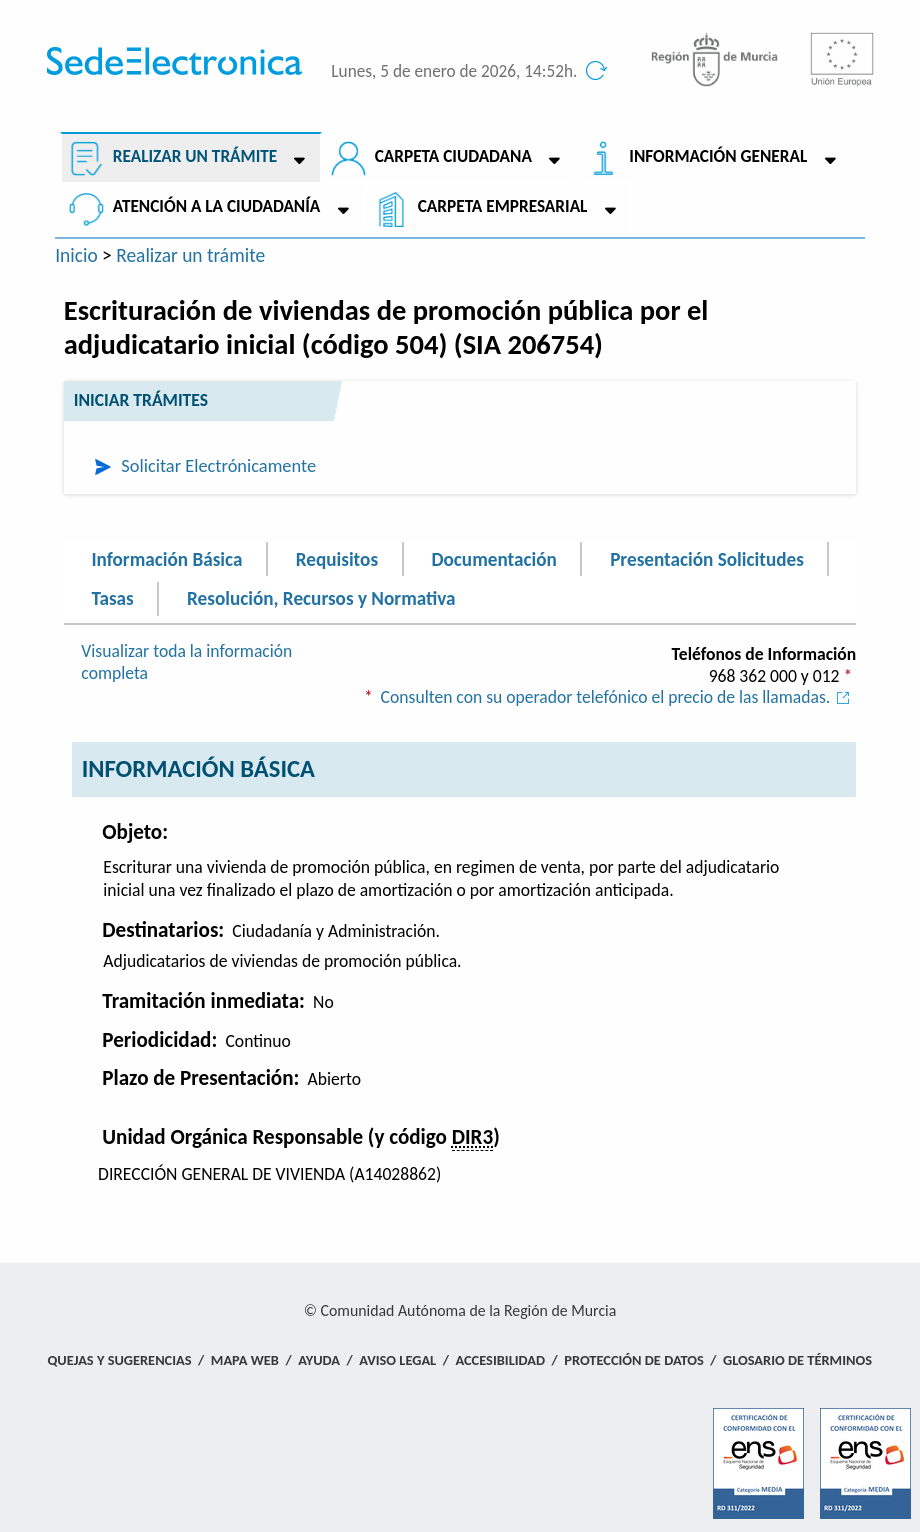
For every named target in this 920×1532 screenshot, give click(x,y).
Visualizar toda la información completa (186, 662)
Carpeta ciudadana (453, 156)
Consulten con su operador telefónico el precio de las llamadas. (619, 697)
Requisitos (337, 558)
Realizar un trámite (195, 156)
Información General (718, 156)
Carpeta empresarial (503, 206)
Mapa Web (245, 1360)
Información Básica (166, 558)
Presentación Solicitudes (707, 558)
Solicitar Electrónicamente (218, 465)
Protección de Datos (633, 1360)
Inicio (76, 255)
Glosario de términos (797, 1360)
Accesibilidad (500, 1360)
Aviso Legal (397, 1360)
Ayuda (319, 1360)
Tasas (112, 598)
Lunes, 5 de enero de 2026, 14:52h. (454, 71)
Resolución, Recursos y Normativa (321, 598)
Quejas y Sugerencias (119, 1360)
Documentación (493, 558)
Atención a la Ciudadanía (217, 206)
